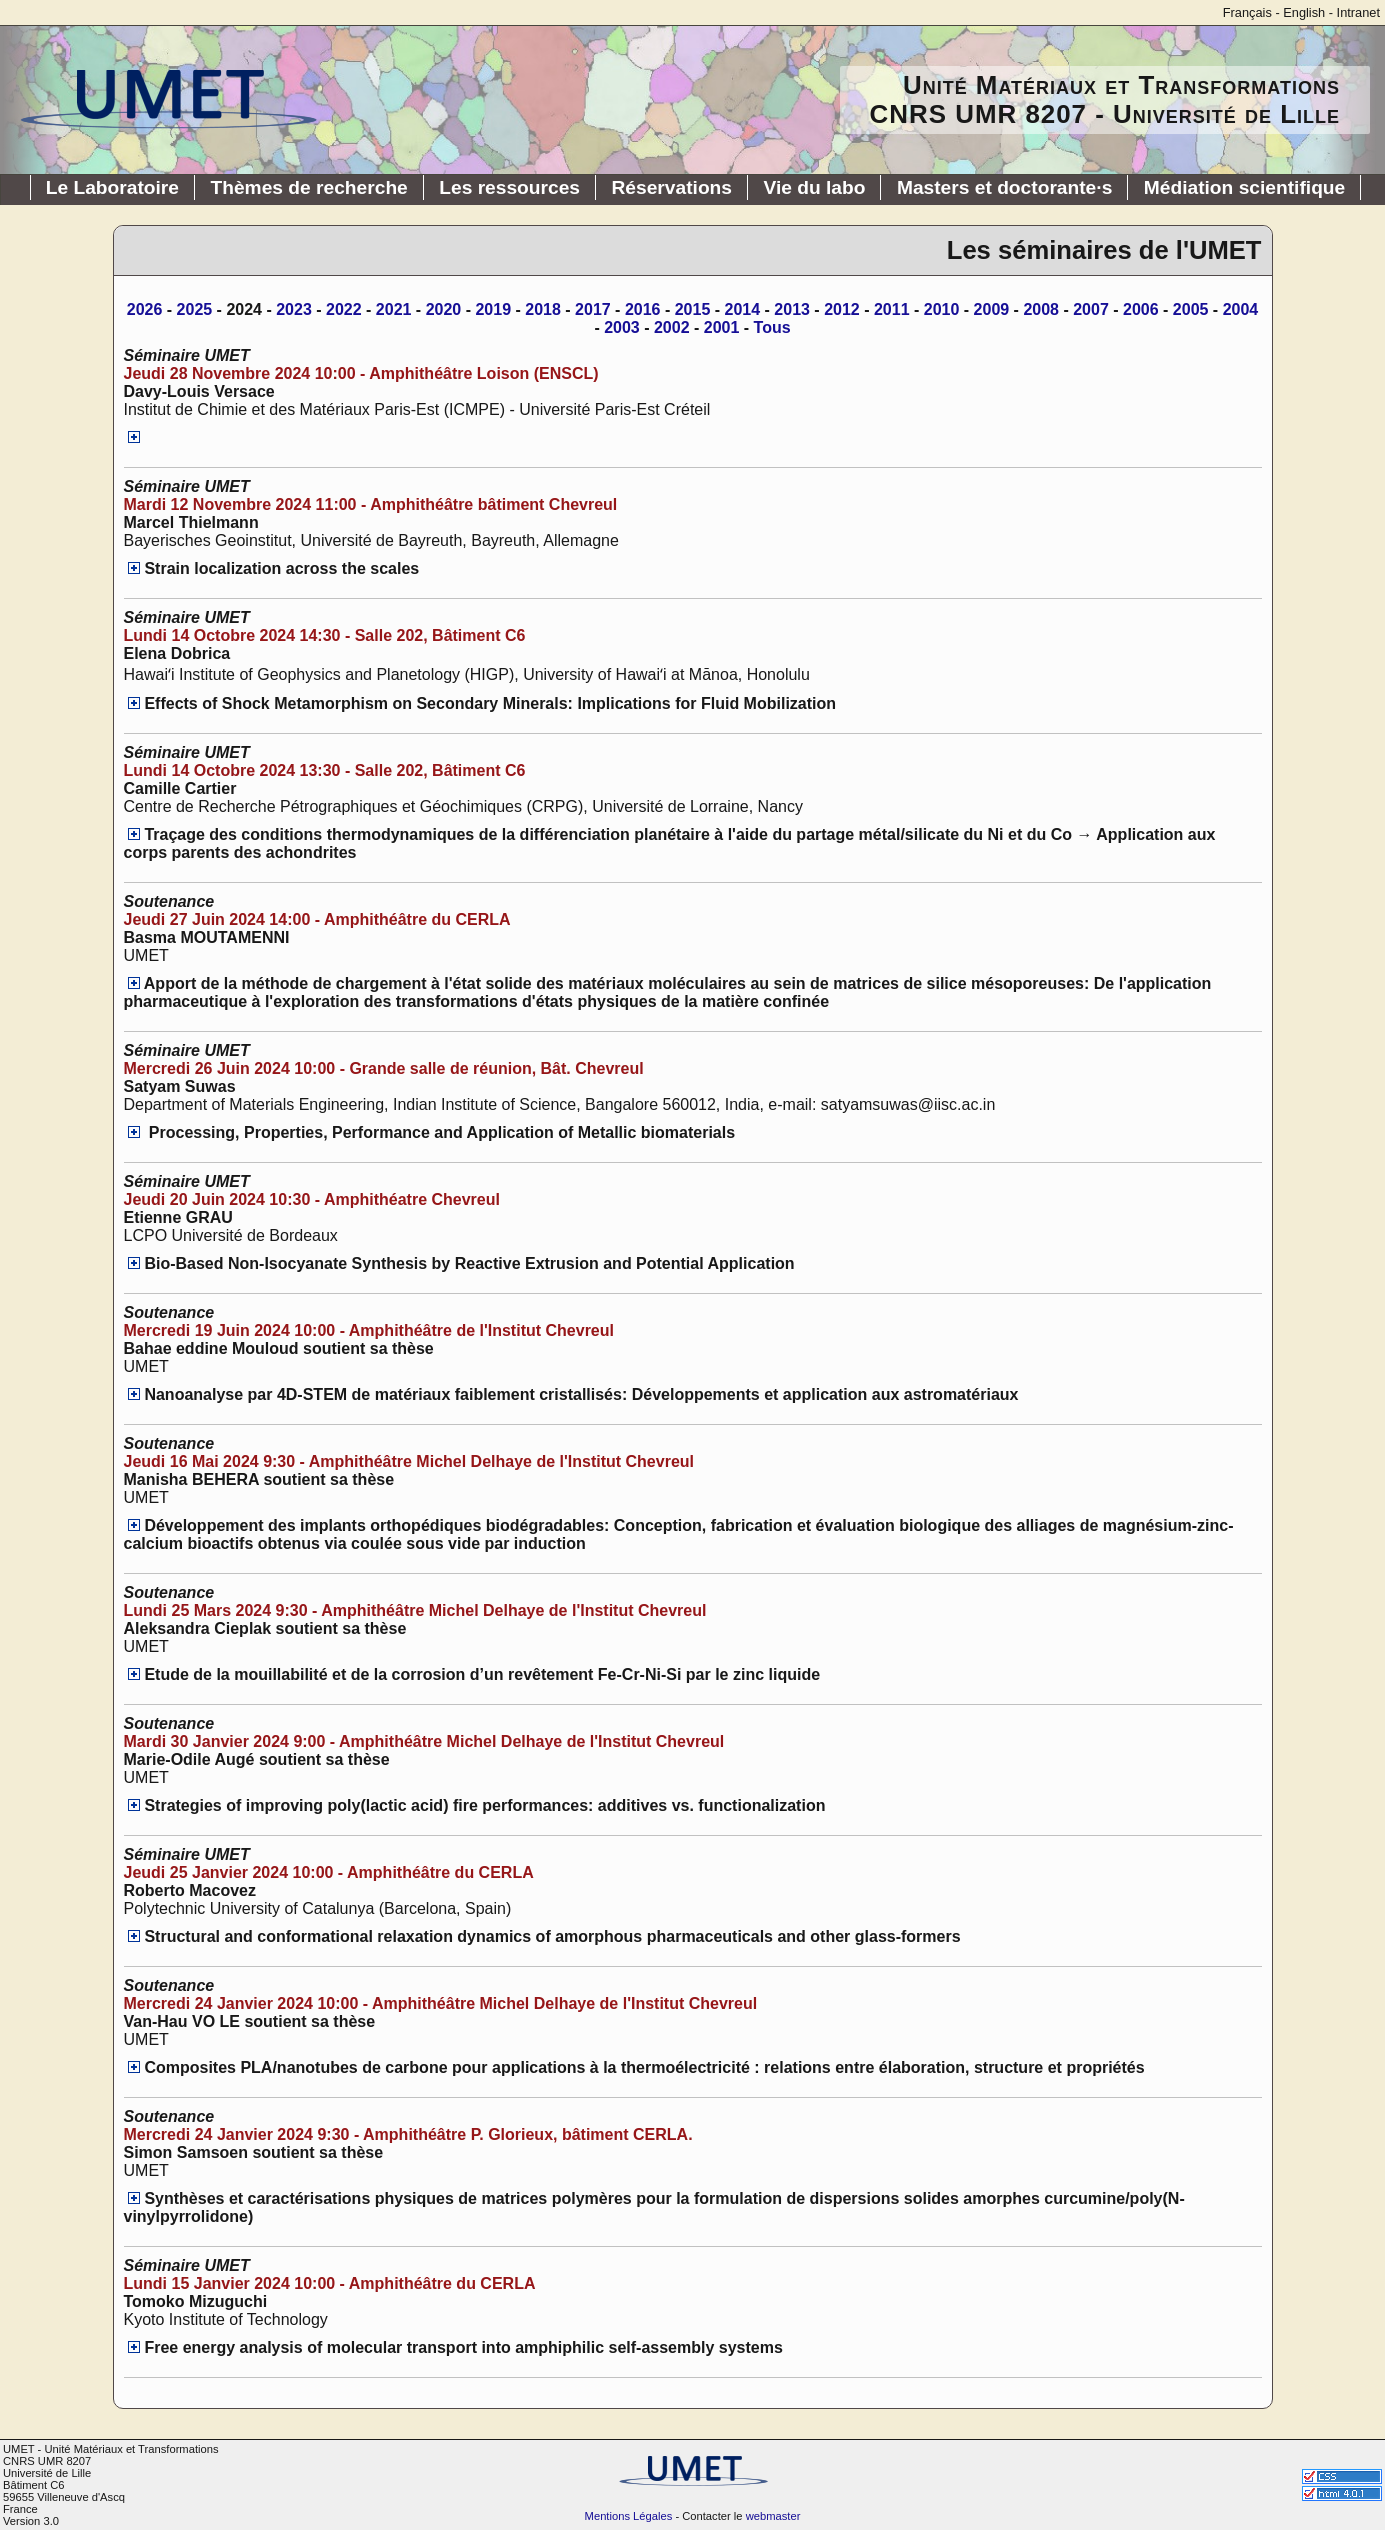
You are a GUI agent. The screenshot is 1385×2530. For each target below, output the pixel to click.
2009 (992, 309)
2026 (145, 309)
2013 (792, 309)
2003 (622, 327)
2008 (1041, 309)
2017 (593, 309)
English (1304, 12)
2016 (643, 309)
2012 (842, 309)
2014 (743, 309)
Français (1247, 12)
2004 (1241, 309)
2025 (195, 309)
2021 (394, 309)
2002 (672, 327)
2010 (942, 309)
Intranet (1358, 12)
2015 (693, 309)
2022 (344, 309)
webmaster (773, 2516)
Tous (772, 327)
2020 (444, 309)
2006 (1141, 309)
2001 (722, 327)
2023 (294, 309)
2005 (1191, 309)
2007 (1091, 309)
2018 (543, 309)
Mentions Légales (629, 2516)
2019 (493, 309)
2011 (892, 309)
